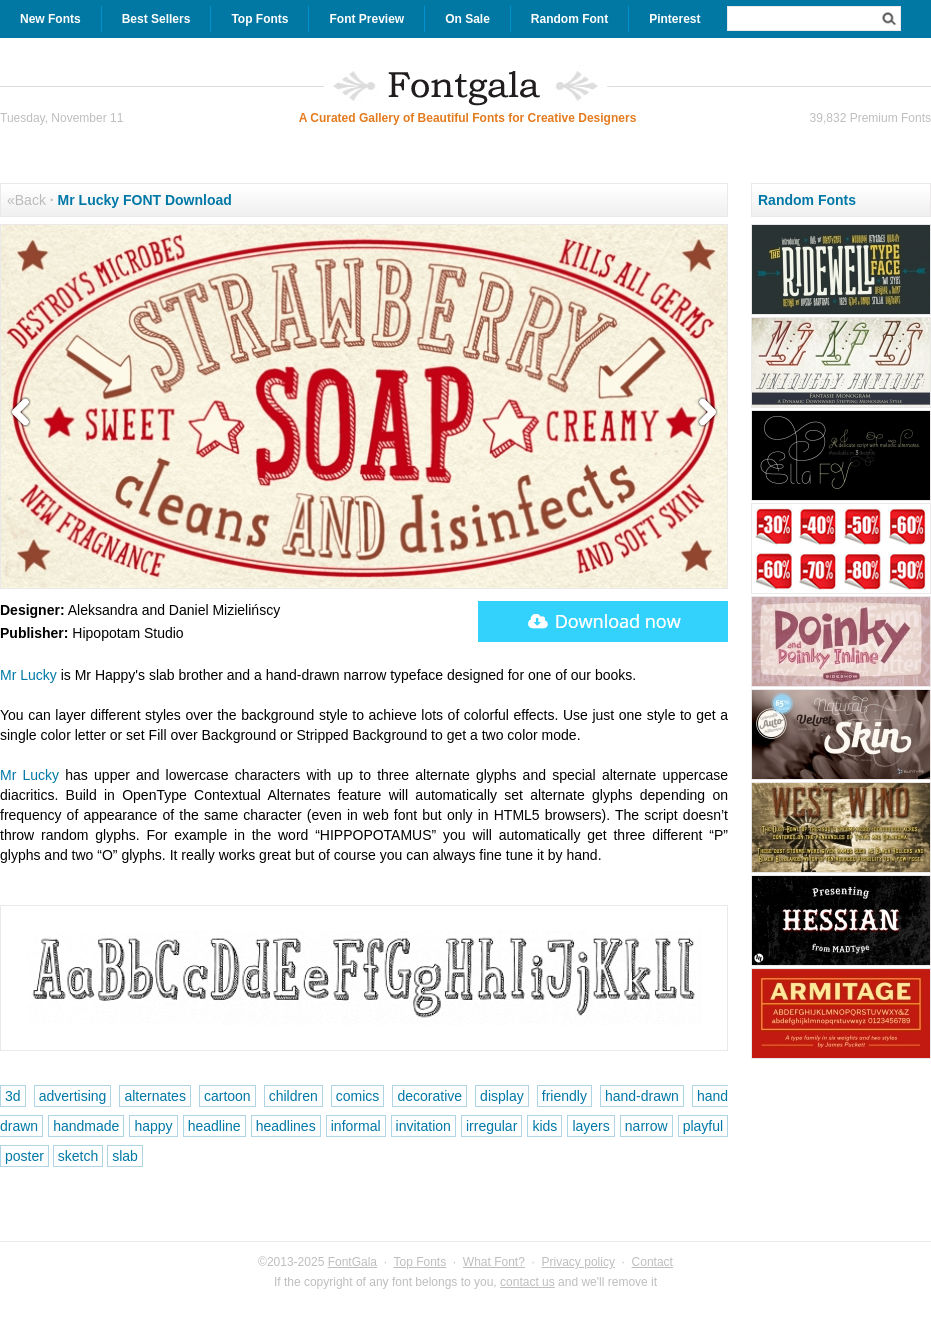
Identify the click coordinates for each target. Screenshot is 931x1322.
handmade (86, 1126)
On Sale (467, 19)
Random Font (569, 19)
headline (214, 1126)
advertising (73, 1096)
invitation (423, 1126)
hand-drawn (642, 1096)
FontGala (352, 1262)
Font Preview (366, 19)
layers (590, 1126)
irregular (491, 1126)
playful (703, 1126)
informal (356, 1126)
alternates (154, 1096)
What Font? (494, 1262)
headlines (286, 1126)
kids (544, 1126)
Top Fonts (259, 19)
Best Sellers (156, 19)
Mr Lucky (28, 675)
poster (24, 1156)
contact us (527, 1282)
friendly (564, 1096)
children (293, 1096)
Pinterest (674, 19)
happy (153, 1126)
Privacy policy (578, 1262)
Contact (652, 1262)
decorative (429, 1096)
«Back (26, 200)
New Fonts (50, 19)
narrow (646, 1126)
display (502, 1096)
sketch (78, 1156)
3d (13, 1096)
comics (358, 1096)
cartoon (227, 1096)
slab (125, 1156)
